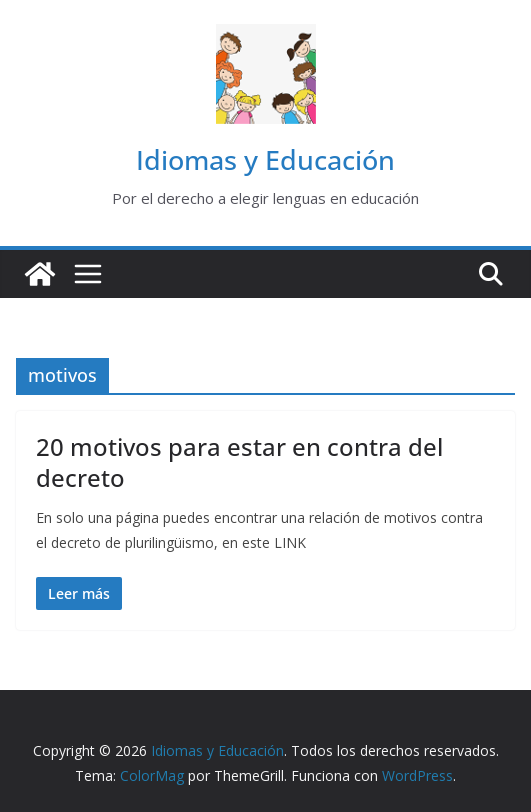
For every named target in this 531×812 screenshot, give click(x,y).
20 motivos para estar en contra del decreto (239, 462)
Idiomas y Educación (265, 159)
